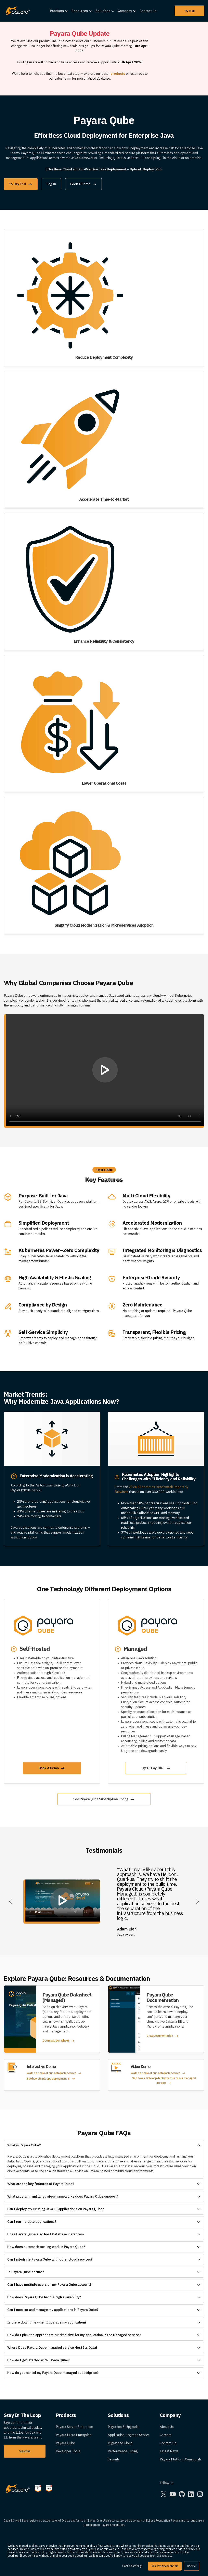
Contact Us (148, 11)
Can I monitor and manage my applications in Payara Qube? (52, 2310)
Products (57, 11)
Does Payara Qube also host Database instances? (45, 2234)
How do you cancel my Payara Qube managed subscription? (53, 2373)
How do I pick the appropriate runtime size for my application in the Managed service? (74, 2335)
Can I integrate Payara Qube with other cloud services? (49, 2259)
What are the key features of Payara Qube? (40, 2184)
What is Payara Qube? (24, 2145)
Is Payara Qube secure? (25, 2272)
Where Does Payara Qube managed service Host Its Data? (52, 2347)
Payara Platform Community (181, 2459)
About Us (167, 2427)
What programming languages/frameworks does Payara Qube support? (62, 2196)
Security (114, 2459)
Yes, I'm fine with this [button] (164, 2566)
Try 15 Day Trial (156, 1768)
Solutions (102, 11)
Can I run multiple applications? (31, 2222)
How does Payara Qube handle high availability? (44, 2297)
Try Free (189, 11)
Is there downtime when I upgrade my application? (46, 2322)
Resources (80, 11)
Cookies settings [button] (132, 2566)
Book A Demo (83, 184)
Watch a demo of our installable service (54, 2073)
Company (125, 11)
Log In (51, 184)
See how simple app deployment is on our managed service (164, 2080)
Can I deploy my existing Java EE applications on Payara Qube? (55, 2209)
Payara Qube (65, 2443)
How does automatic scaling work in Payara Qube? (46, 2247)
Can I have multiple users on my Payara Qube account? (49, 2284)
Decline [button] (191, 2566)
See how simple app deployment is (51, 2079)
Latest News (169, 2451)
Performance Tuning (123, 2451)
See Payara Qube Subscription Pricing (104, 1799)
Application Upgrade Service (129, 2435)
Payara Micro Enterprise (73, 2435)
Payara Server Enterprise (74, 2427)
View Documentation (163, 2036)
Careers (165, 2435)
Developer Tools (68, 2451)
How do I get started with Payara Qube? (38, 2360)
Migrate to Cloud (120, 2443)
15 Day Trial (20, 184)
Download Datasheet (59, 2041)
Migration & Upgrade (123, 2427)
